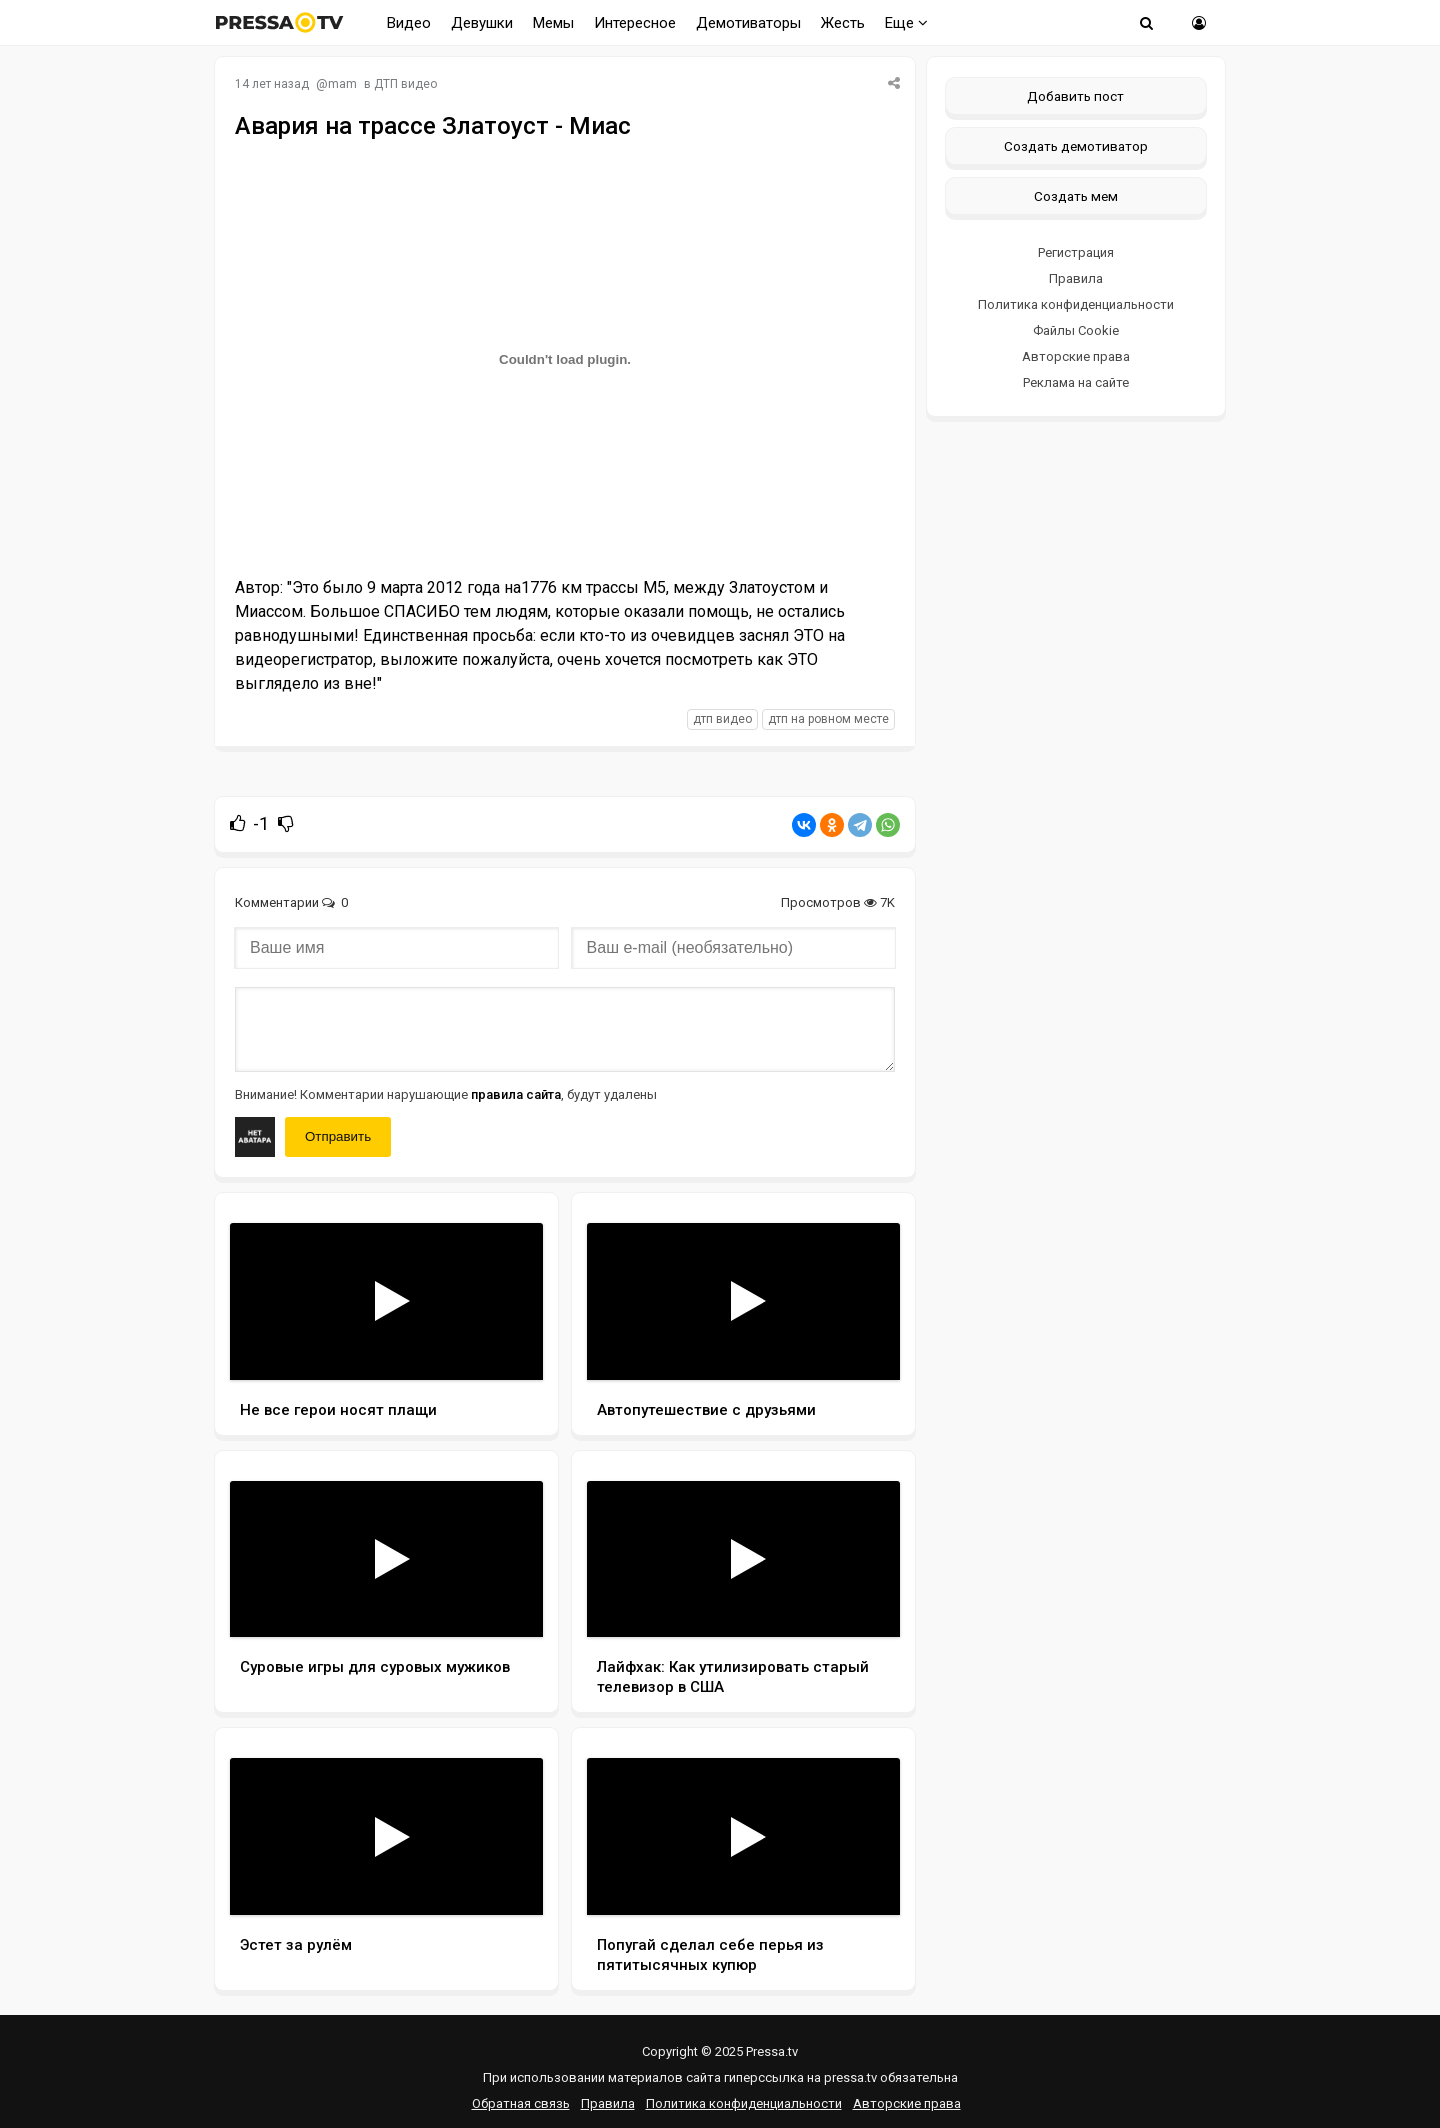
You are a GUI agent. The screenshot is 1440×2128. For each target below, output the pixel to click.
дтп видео (722, 719)
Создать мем (1076, 196)
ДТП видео (405, 84)
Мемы (553, 23)
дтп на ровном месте (828, 719)
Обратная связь (521, 2103)
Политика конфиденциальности (1076, 304)
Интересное (635, 23)
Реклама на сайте (1076, 382)
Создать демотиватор (1076, 146)
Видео (409, 23)
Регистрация (1076, 252)
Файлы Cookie (1076, 330)
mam (342, 84)
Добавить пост (1075, 96)
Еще (906, 23)
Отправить (338, 1136)
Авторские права (1076, 356)
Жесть (843, 23)
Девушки (482, 23)
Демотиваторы (748, 23)
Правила (1076, 278)
